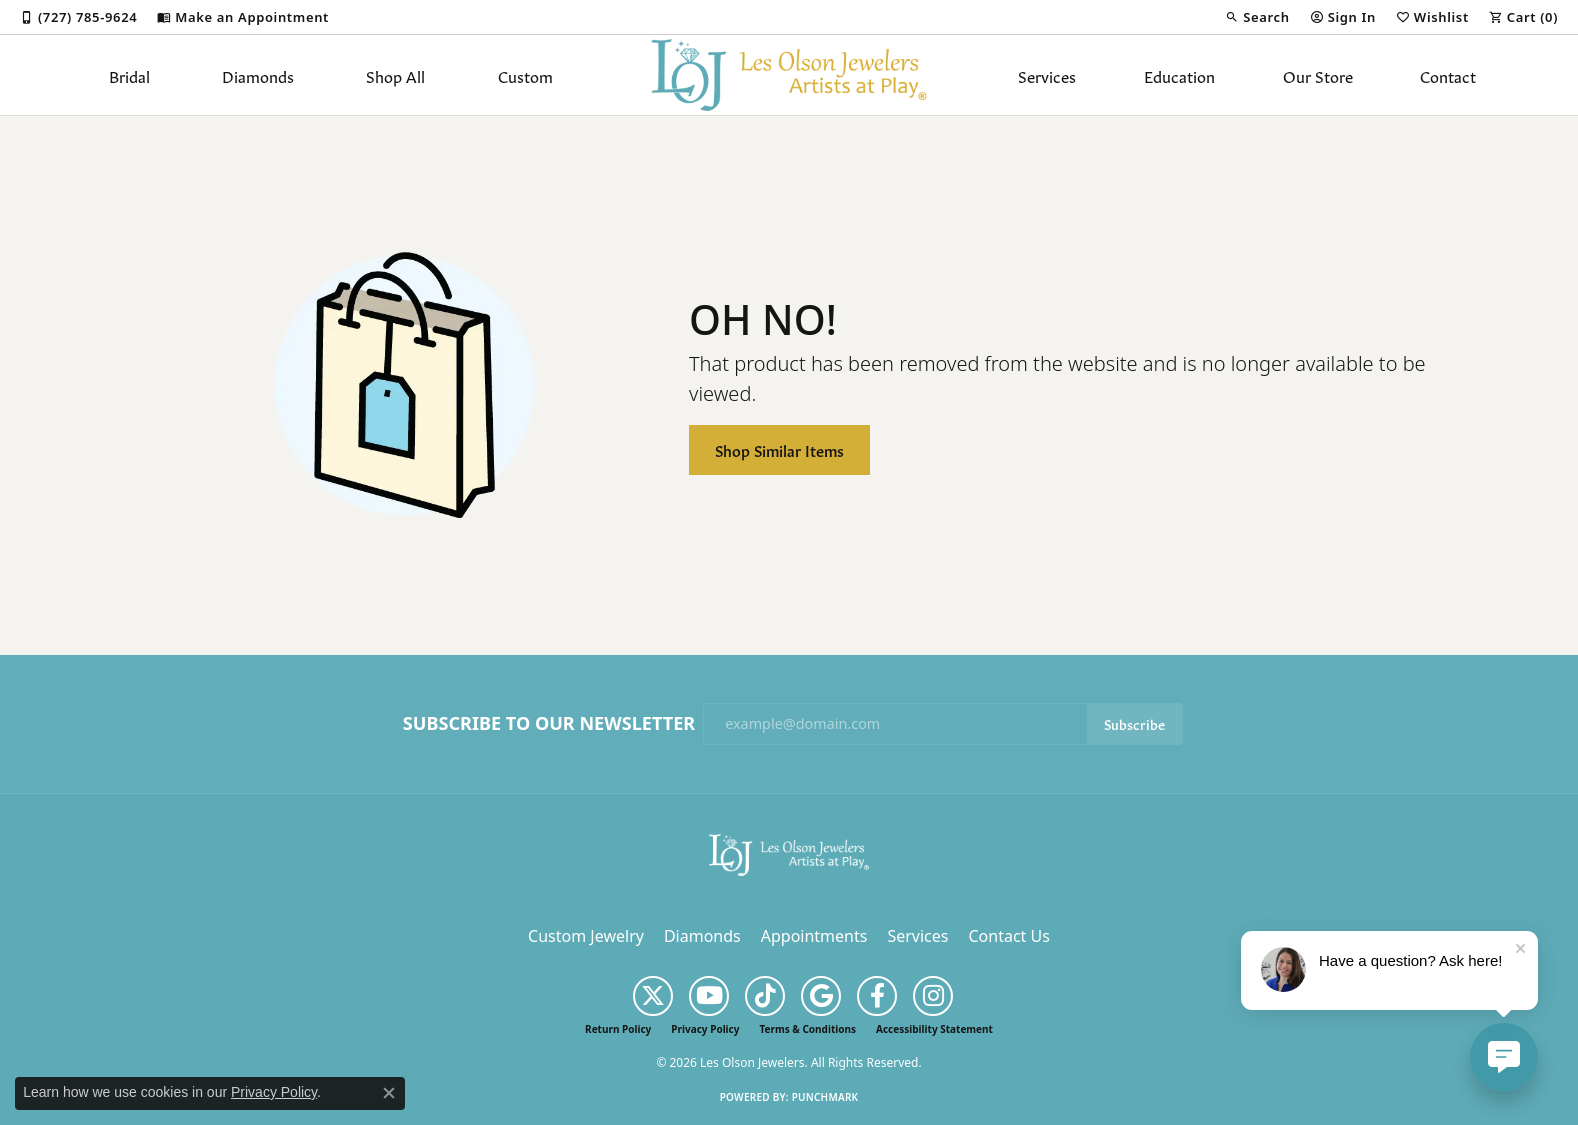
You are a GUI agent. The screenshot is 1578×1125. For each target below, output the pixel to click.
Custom (525, 75)
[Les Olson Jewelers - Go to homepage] (789, 853)
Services (1047, 75)
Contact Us (1008, 936)
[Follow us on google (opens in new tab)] (821, 996)
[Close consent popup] (389, 1093)
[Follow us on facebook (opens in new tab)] (877, 996)
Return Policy (618, 1029)
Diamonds (258, 75)
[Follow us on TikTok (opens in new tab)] (765, 996)
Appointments (814, 936)
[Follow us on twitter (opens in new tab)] (653, 996)
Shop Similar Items (779, 449)
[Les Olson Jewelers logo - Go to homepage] (789, 75)
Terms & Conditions (807, 1029)
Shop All (395, 75)
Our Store (1318, 75)
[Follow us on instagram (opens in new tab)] (933, 996)
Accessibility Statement (934, 1029)
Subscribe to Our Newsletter (549, 724)
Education (1179, 75)
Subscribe (1134, 723)
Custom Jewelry (586, 936)
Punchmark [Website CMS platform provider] (825, 1097)
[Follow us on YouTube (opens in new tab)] (709, 996)
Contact (1448, 75)
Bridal (129, 75)
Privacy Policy (705, 1029)
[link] (78, 17)
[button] (1257, 17)
